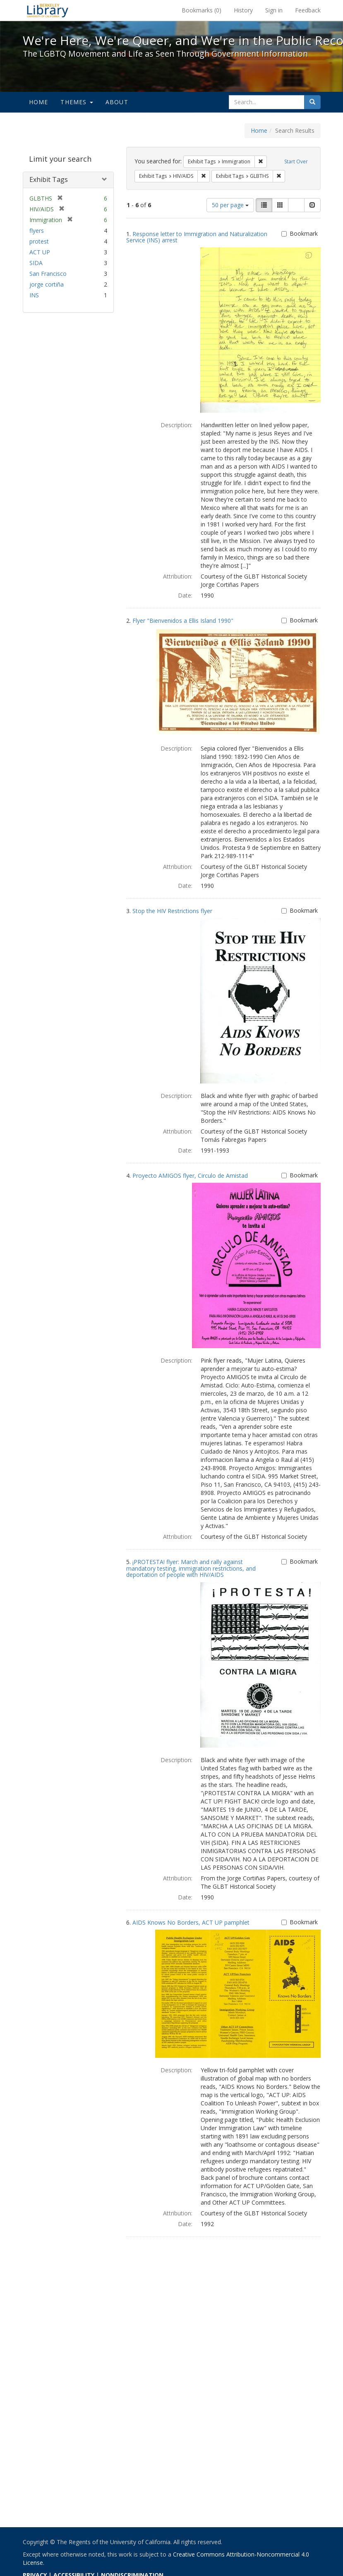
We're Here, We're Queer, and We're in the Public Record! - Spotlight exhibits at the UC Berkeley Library (48, 10)
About (117, 102)
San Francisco (48, 273)
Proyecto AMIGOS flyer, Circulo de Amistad (190, 1175)
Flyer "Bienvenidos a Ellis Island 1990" (182, 620)
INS (34, 295)
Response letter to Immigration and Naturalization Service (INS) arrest (196, 237)
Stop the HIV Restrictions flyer (172, 911)
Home (38, 102)
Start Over (296, 161)
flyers (36, 230)
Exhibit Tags (48, 179)
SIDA (36, 263)
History (243, 10)
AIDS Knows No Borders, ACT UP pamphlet (190, 1922)
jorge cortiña (46, 284)
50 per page (230, 205)
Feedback (308, 10)
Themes (76, 102)
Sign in (274, 10)
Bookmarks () (201, 10)
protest (39, 241)
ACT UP (39, 252)
